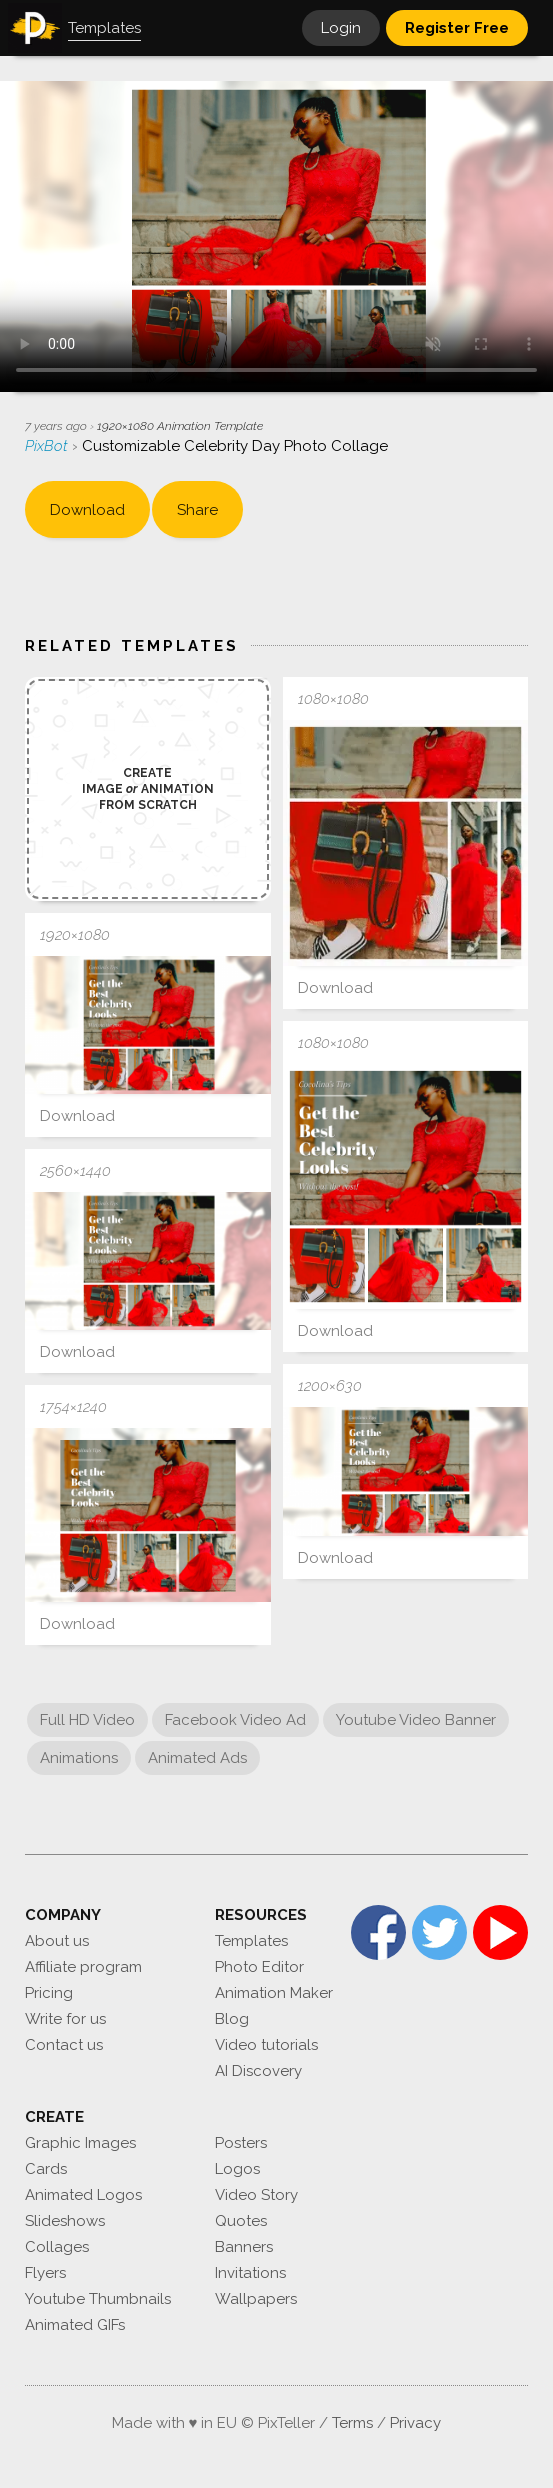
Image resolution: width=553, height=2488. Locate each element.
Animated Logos (83, 2195)
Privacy (415, 2423)
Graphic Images (80, 2143)
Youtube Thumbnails (98, 2299)
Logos (237, 2169)
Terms (352, 2423)
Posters (241, 2143)
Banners (244, 2247)
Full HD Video (87, 1720)
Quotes (241, 2221)
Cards (46, 2169)
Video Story (256, 2195)
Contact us (64, 2045)
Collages (57, 2247)
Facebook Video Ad (235, 1720)
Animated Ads (197, 1758)
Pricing (49, 1993)
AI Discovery (258, 2071)
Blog (232, 2019)
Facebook (378, 1932)
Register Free (457, 28)
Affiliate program (83, 1967)
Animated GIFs (75, 2325)
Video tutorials (266, 2045)
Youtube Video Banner (416, 1720)
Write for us (65, 2019)
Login (341, 28)
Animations (79, 1758)
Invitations (250, 2273)
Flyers (45, 2273)
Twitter (439, 1932)
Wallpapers (256, 2299)
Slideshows (65, 2221)
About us (57, 1941)
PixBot (48, 446)
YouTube (500, 1932)
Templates (251, 1941)
